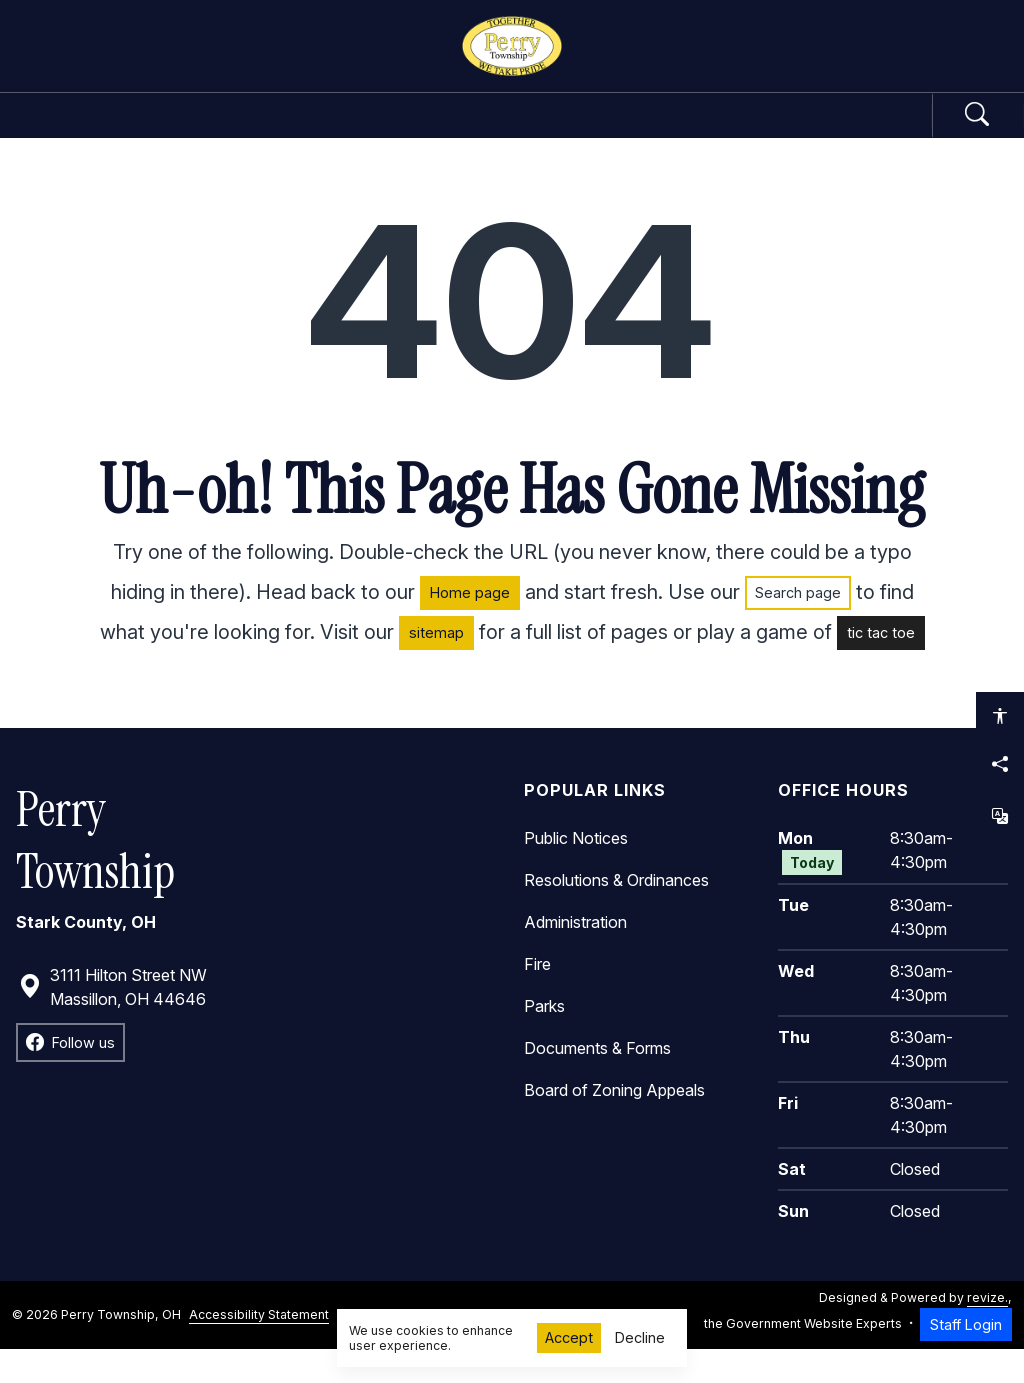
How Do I (785, 132)
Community (620, 132)
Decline (640, 1337)
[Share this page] (1000, 764)
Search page (798, 627)
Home (103, 132)
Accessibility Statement (259, 1348)
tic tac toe (881, 667)
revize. (987, 1331)
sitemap (436, 667)
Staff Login (966, 1358)
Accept (569, 1337)
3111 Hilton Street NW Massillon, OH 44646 (112, 1021)
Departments (432, 132)
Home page (470, 627)
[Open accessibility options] (1000, 716)
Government (239, 132)
